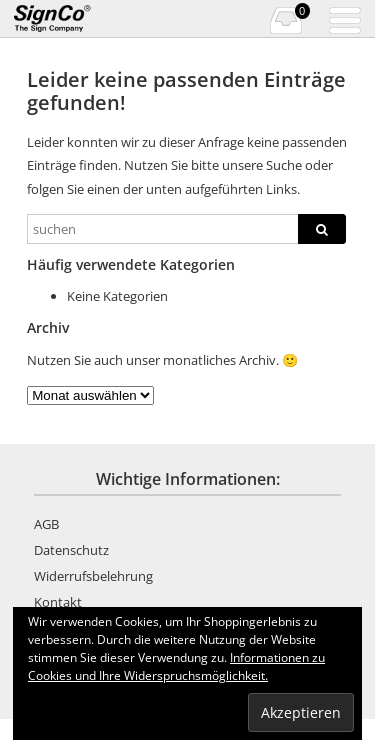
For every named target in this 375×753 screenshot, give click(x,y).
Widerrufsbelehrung (93, 576)
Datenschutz (71, 550)
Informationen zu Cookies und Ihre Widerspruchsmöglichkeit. (176, 666)
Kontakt (58, 602)
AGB (46, 524)
